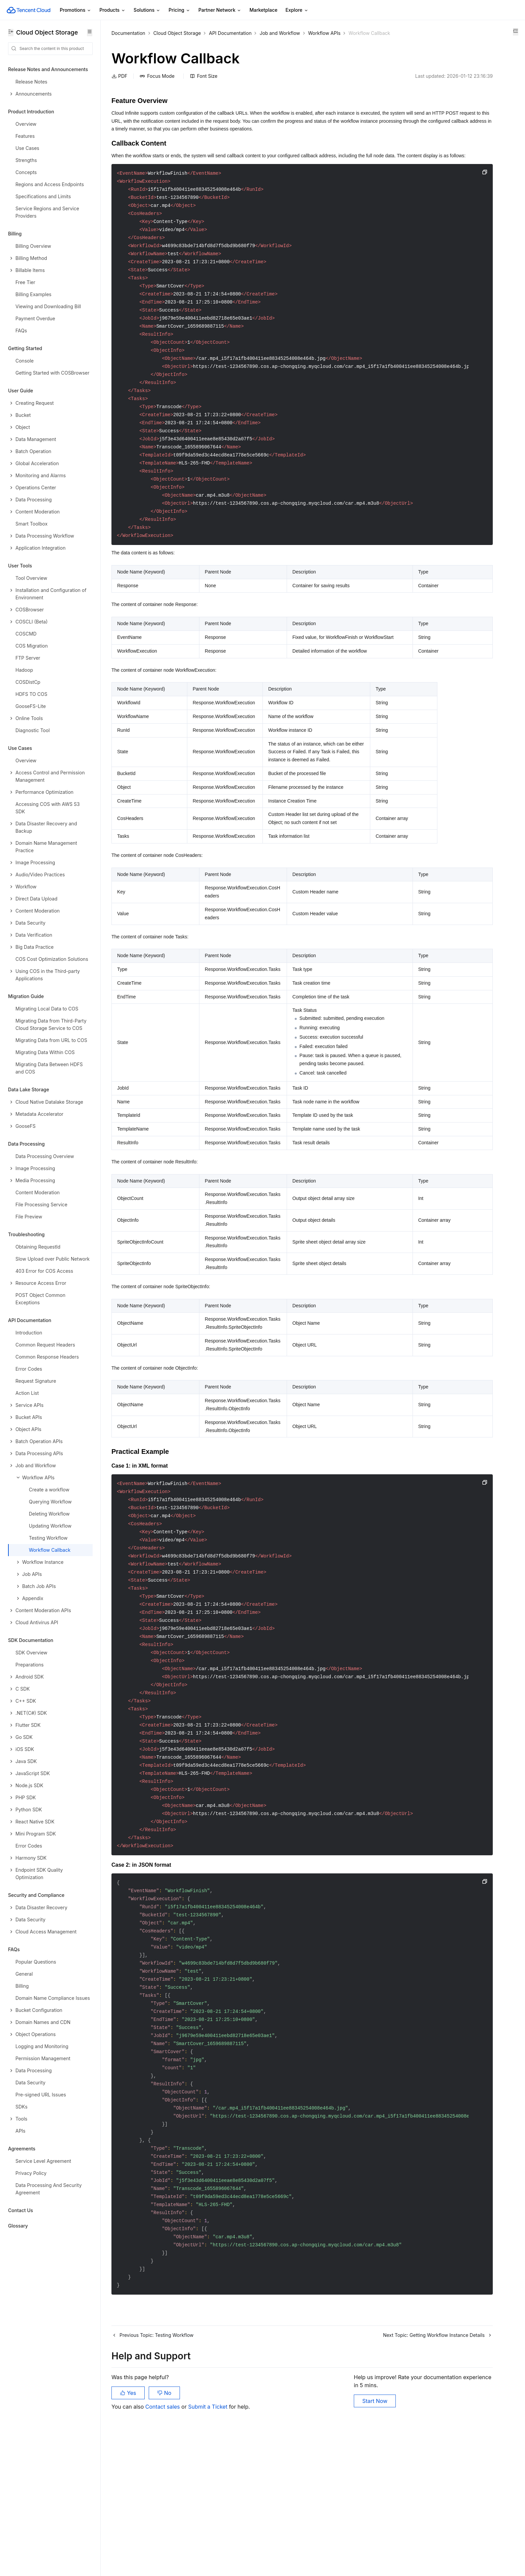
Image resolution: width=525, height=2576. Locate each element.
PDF (119, 76)
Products (112, 10)
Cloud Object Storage (177, 33)
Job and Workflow (279, 33)
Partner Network (219, 10)
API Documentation (230, 33)
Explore (297, 10)
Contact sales (163, 2542)
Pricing (179, 10)
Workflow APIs (324, 33)
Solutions (147, 10)
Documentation (128, 33)
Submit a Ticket (208, 2542)
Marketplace (263, 10)
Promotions (75, 10)
